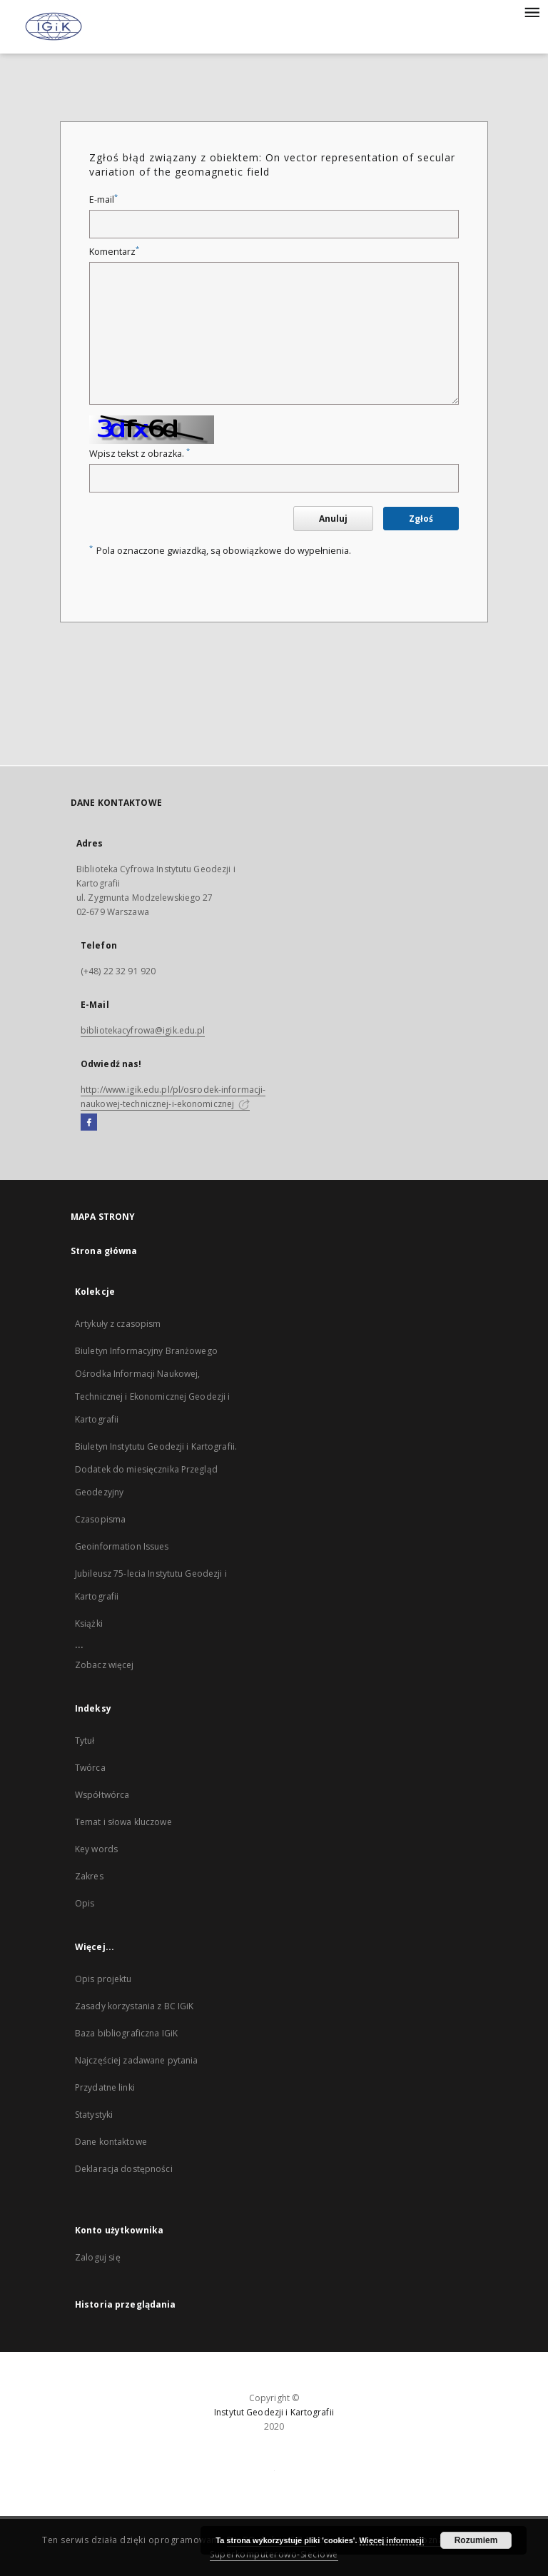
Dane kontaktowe (111, 2142)
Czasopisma (100, 1519)
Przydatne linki (105, 2087)
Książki (89, 1623)
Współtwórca (102, 1795)
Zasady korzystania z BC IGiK (134, 2006)
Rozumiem (476, 2540)
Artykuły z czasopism (118, 1324)
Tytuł (85, 1740)
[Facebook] (89, 1122)
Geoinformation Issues (122, 1546)
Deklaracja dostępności (124, 2169)
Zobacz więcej (104, 1665)
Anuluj (333, 518)
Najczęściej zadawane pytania (136, 2060)
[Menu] (531, 11)
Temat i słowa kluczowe (123, 1822)
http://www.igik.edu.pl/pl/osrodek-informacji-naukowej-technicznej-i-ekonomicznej (173, 1097)
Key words (96, 1849)
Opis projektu (103, 1979)
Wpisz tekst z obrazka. (139, 454)
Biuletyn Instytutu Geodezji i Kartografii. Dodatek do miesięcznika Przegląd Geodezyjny (156, 1469)
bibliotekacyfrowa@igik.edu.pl (143, 1030)
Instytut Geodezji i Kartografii (274, 2412)
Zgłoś (421, 518)
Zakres (89, 1876)
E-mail (103, 199)
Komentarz (114, 252)
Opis (84, 1903)
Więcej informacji (392, 2540)
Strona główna (104, 1251)
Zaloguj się (98, 2257)
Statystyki (94, 2114)
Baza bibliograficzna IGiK (126, 2033)
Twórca (90, 1768)
